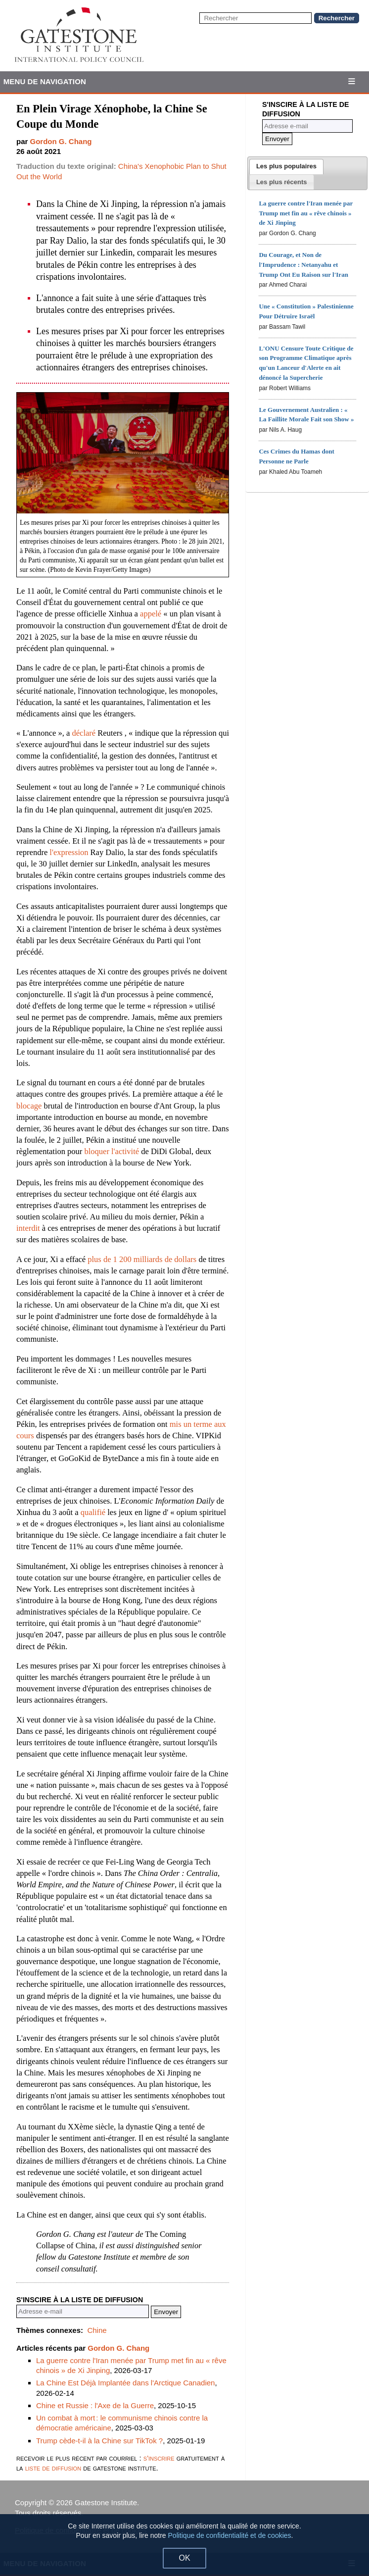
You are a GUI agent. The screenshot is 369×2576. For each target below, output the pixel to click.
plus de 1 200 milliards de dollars (142, 1259)
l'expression (68, 852)
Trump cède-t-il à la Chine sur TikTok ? (99, 2440)
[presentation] (286, 166)
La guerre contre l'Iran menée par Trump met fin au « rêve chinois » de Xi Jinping (306, 213)
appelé (150, 613)
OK (184, 2558)
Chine (96, 2330)
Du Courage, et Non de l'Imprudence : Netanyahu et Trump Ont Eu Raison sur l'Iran (303, 264)
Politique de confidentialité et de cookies (229, 2535)
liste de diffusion (53, 2468)
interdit (28, 1228)
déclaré (83, 733)
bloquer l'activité (111, 1151)
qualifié (93, 1512)
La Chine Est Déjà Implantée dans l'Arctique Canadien (125, 2382)
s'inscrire (159, 2458)
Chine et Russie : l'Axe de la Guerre (95, 2405)
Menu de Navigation (44, 81)
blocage (29, 1106)
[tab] (286, 167)
